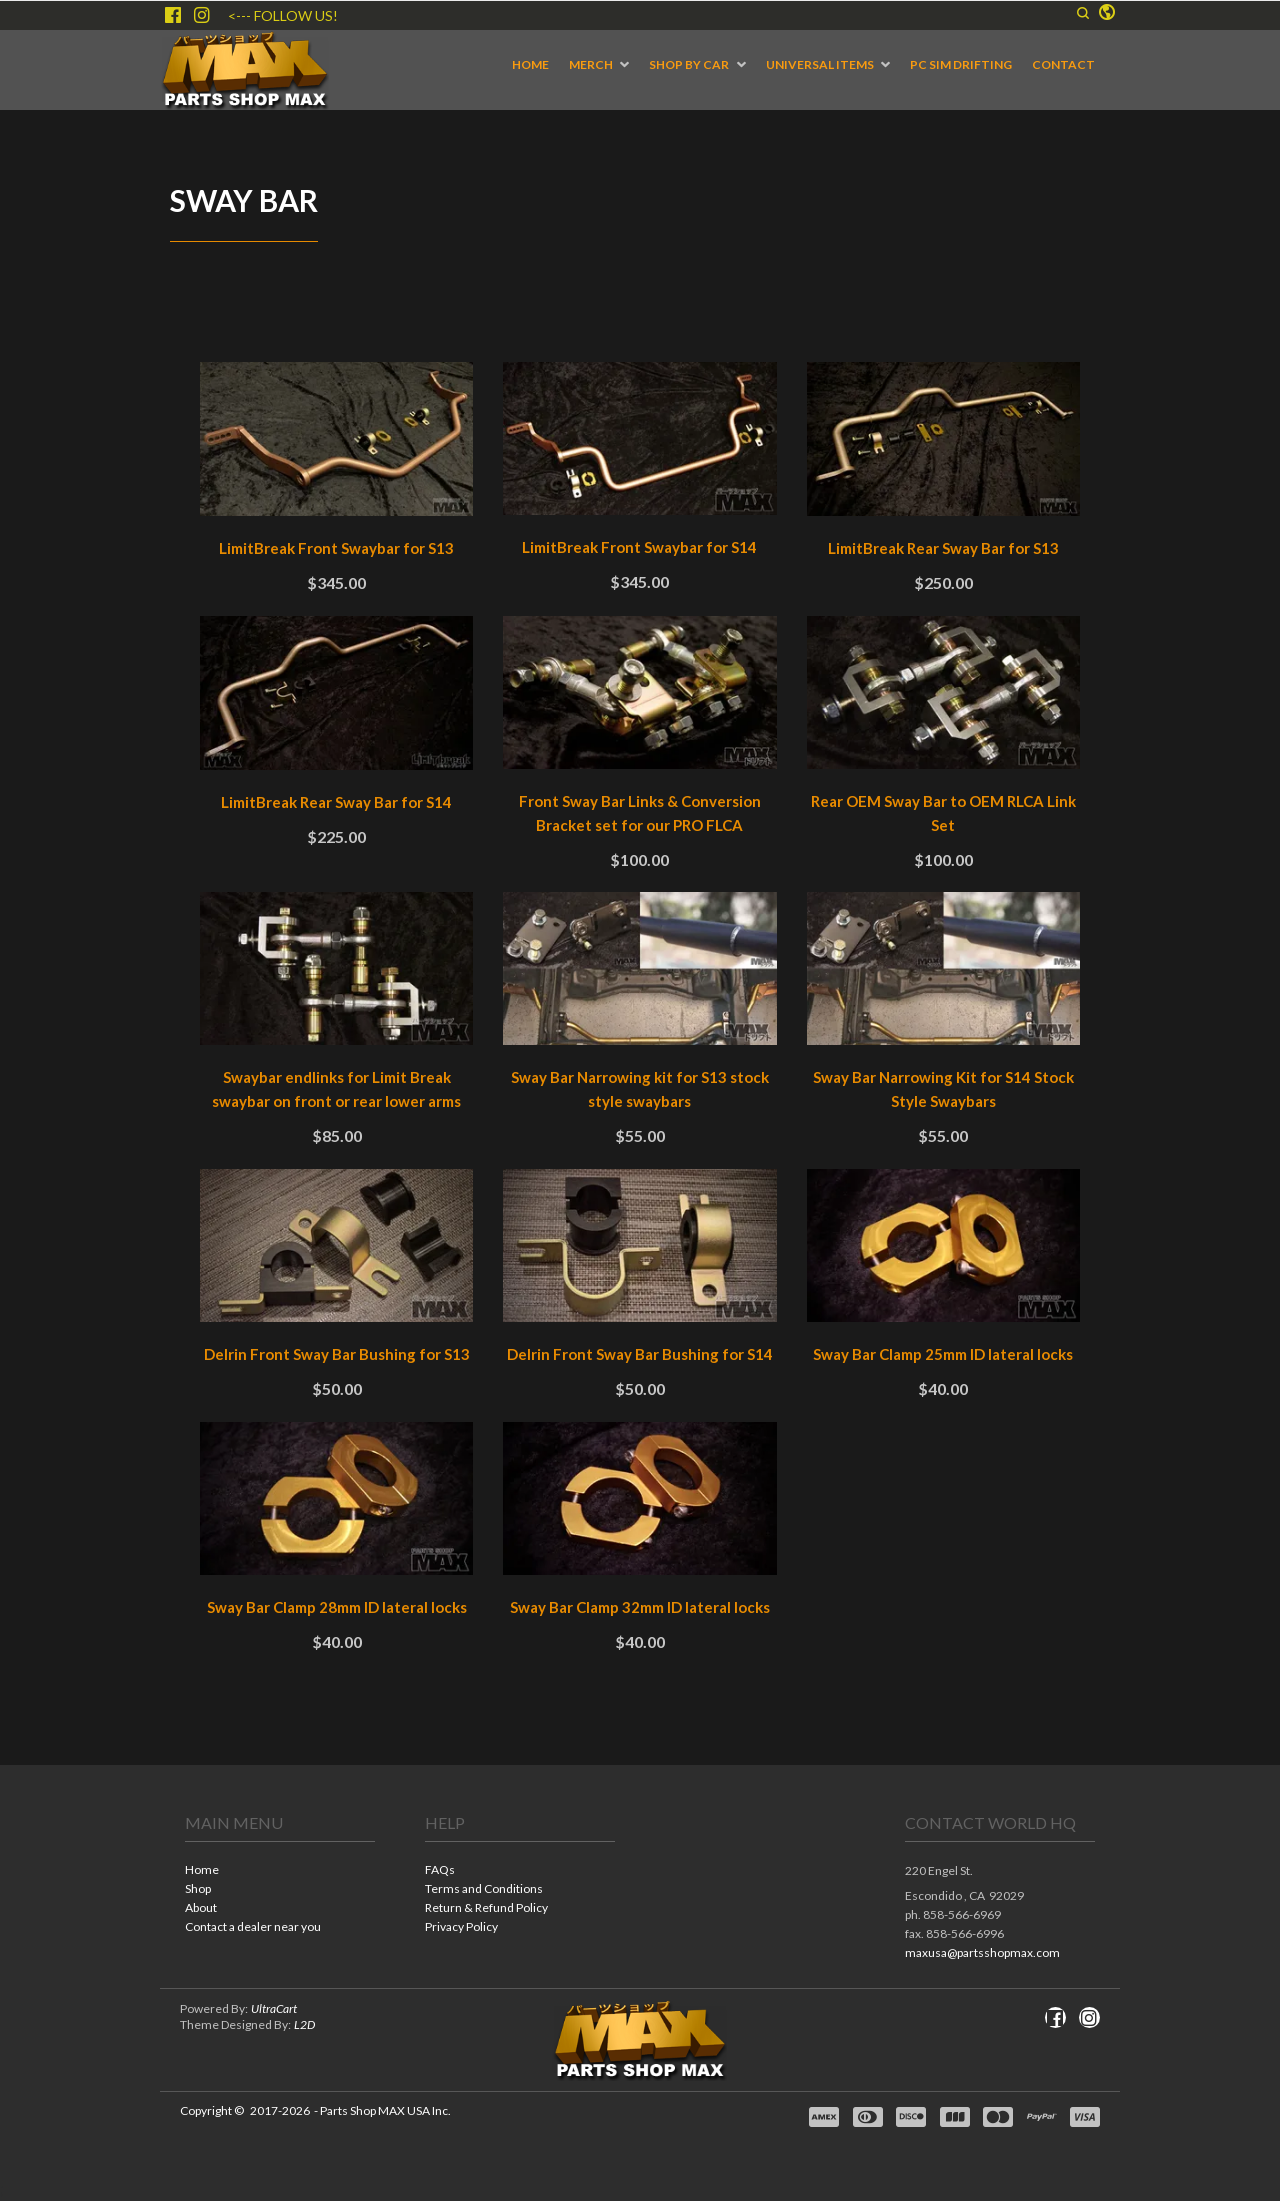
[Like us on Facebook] (173, 15)
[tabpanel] (640, 1025)
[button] (1083, 13)
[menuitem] (530, 65)
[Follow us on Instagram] (202, 15)
